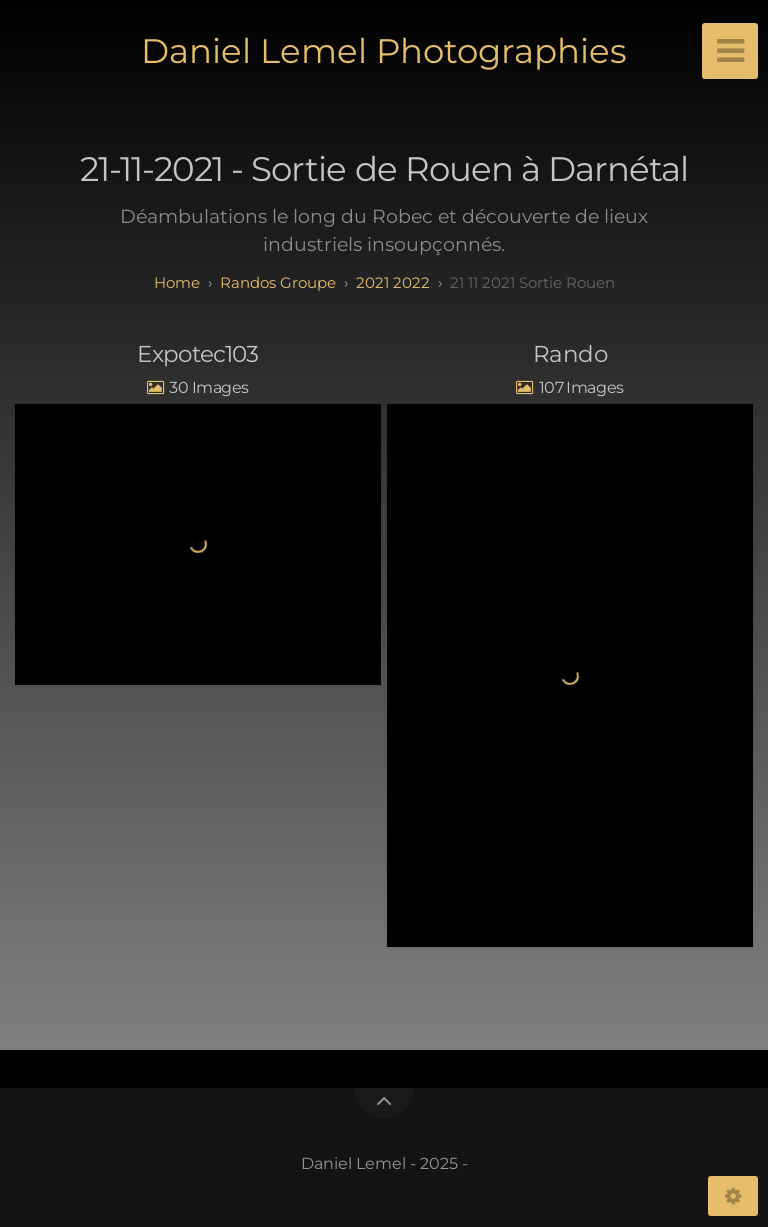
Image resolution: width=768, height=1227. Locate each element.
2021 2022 (393, 282)
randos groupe (278, 282)
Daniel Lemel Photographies (384, 51)
